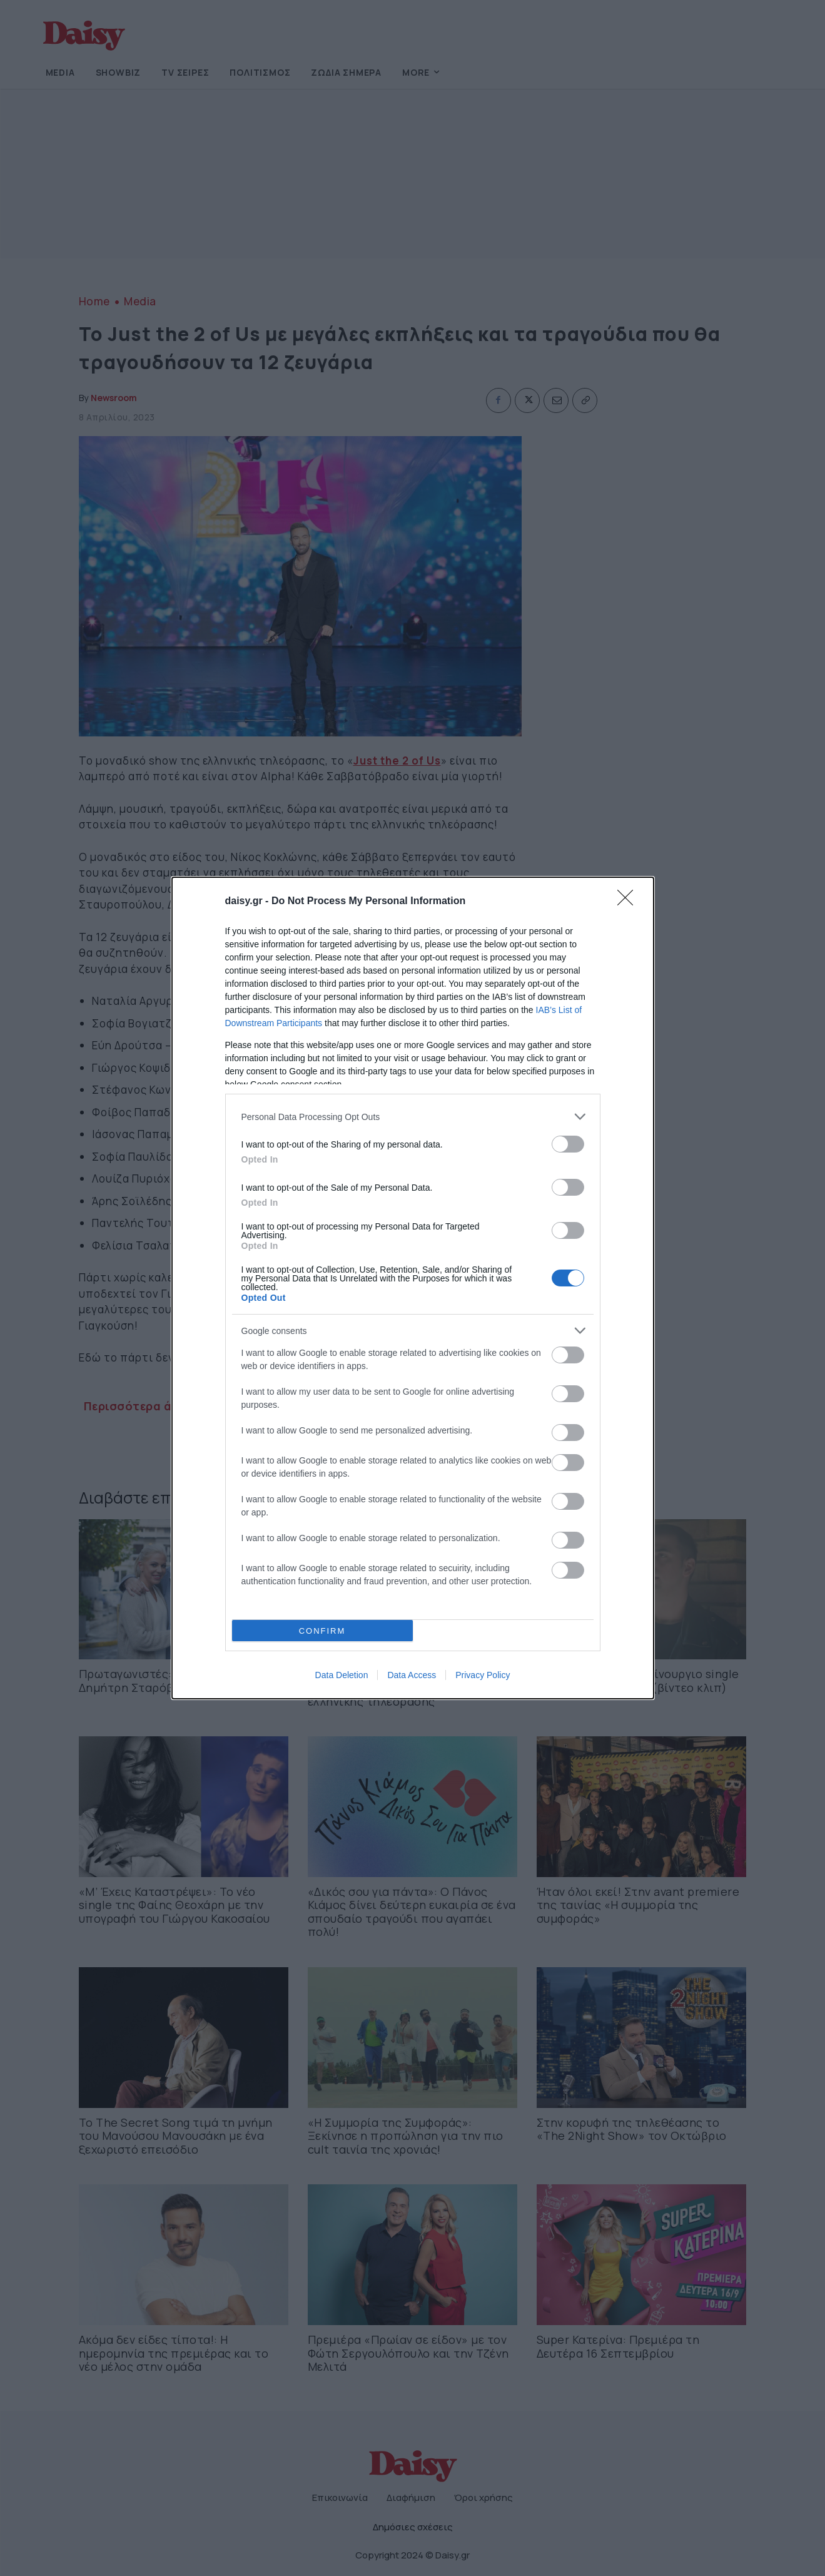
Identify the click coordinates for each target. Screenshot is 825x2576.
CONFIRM (322, 1631)
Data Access (411, 1675)
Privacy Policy (482, 1675)
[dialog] (413, 1288)
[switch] (568, 1144)
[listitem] (412, 1116)
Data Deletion (341, 1675)
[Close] (629, 902)
